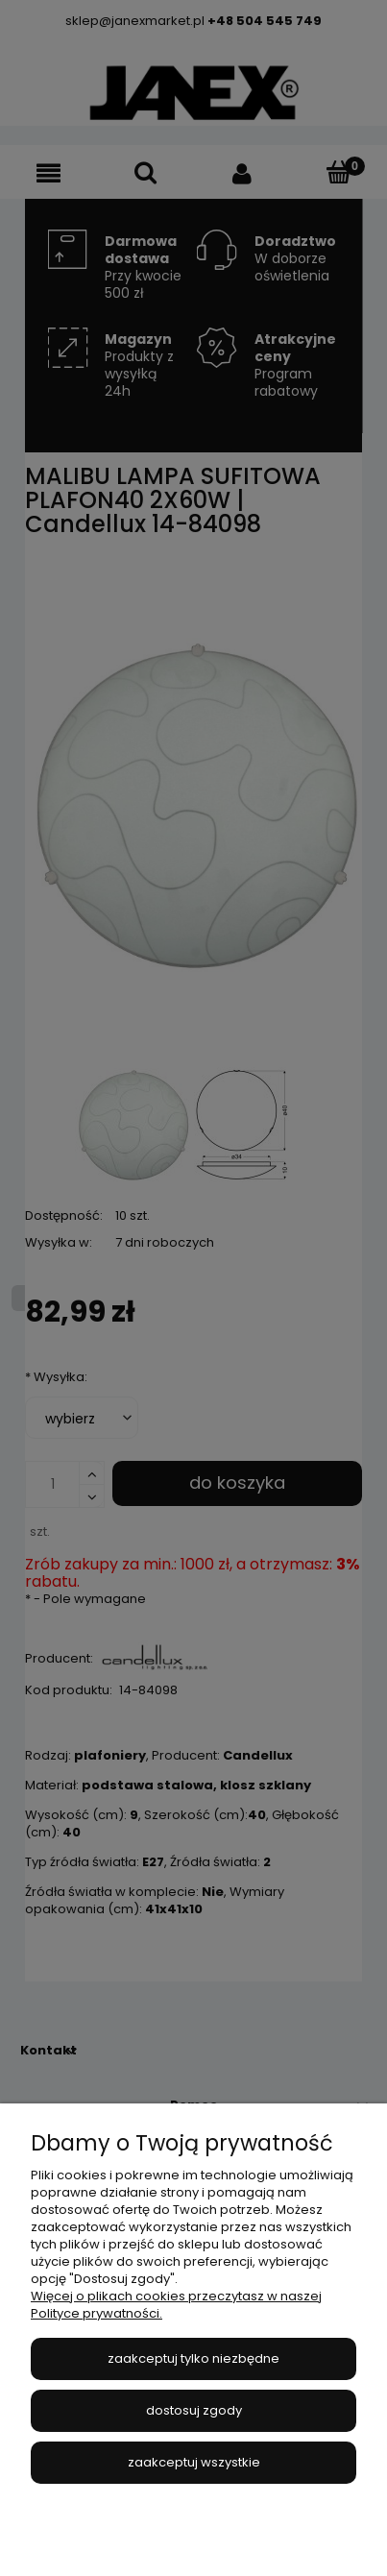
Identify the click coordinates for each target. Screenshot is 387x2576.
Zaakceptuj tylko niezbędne (193, 2358)
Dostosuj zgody (194, 2410)
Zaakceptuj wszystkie (194, 2462)
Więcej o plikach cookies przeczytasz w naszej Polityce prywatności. (176, 2304)
